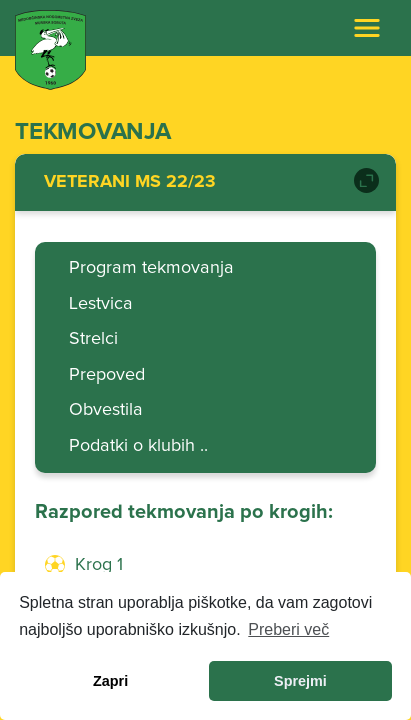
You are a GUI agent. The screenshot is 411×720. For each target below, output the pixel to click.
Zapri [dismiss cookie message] (110, 681)
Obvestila (106, 410)
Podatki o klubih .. (138, 446)
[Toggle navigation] (367, 28)
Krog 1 (99, 565)
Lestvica (101, 304)
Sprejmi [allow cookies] (300, 681)
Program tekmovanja (151, 268)
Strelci (93, 339)
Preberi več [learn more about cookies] (288, 629)
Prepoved (107, 375)
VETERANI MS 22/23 (130, 182)
